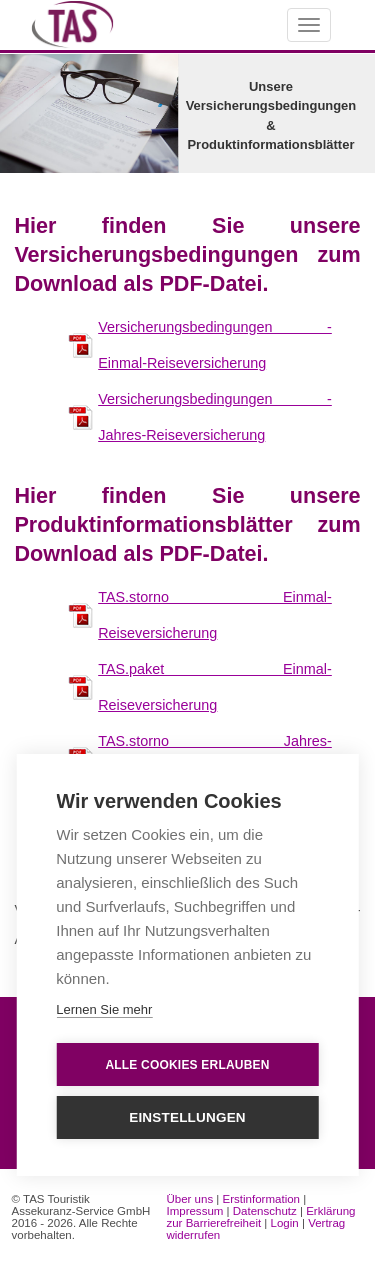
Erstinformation (261, 1199)
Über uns (189, 1199)
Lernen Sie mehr (104, 1009)
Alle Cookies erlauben (187, 1065)
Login (285, 1223)
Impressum (194, 1211)
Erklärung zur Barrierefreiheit (260, 1217)
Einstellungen (187, 1117)
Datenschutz (265, 1211)
